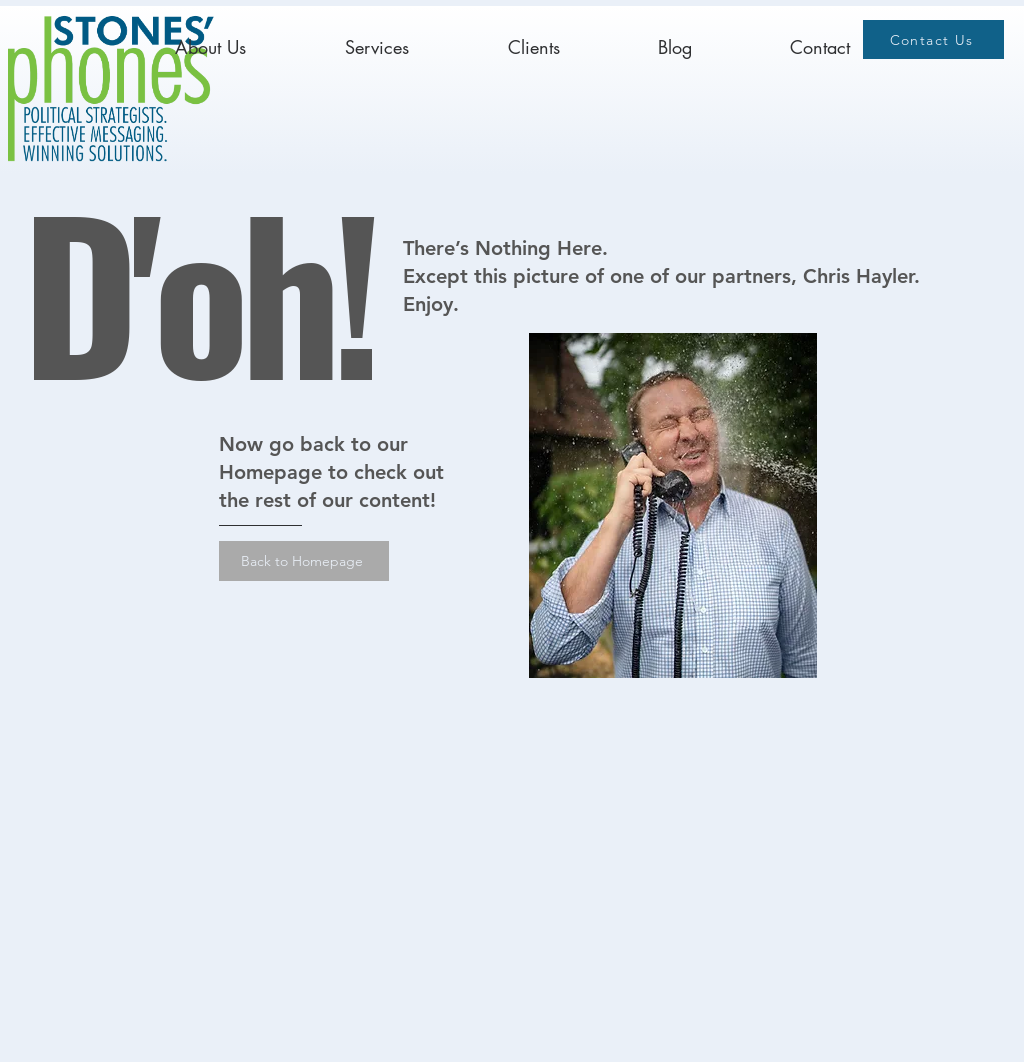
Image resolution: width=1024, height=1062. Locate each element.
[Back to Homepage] (304, 561)
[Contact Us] (933, 39)
